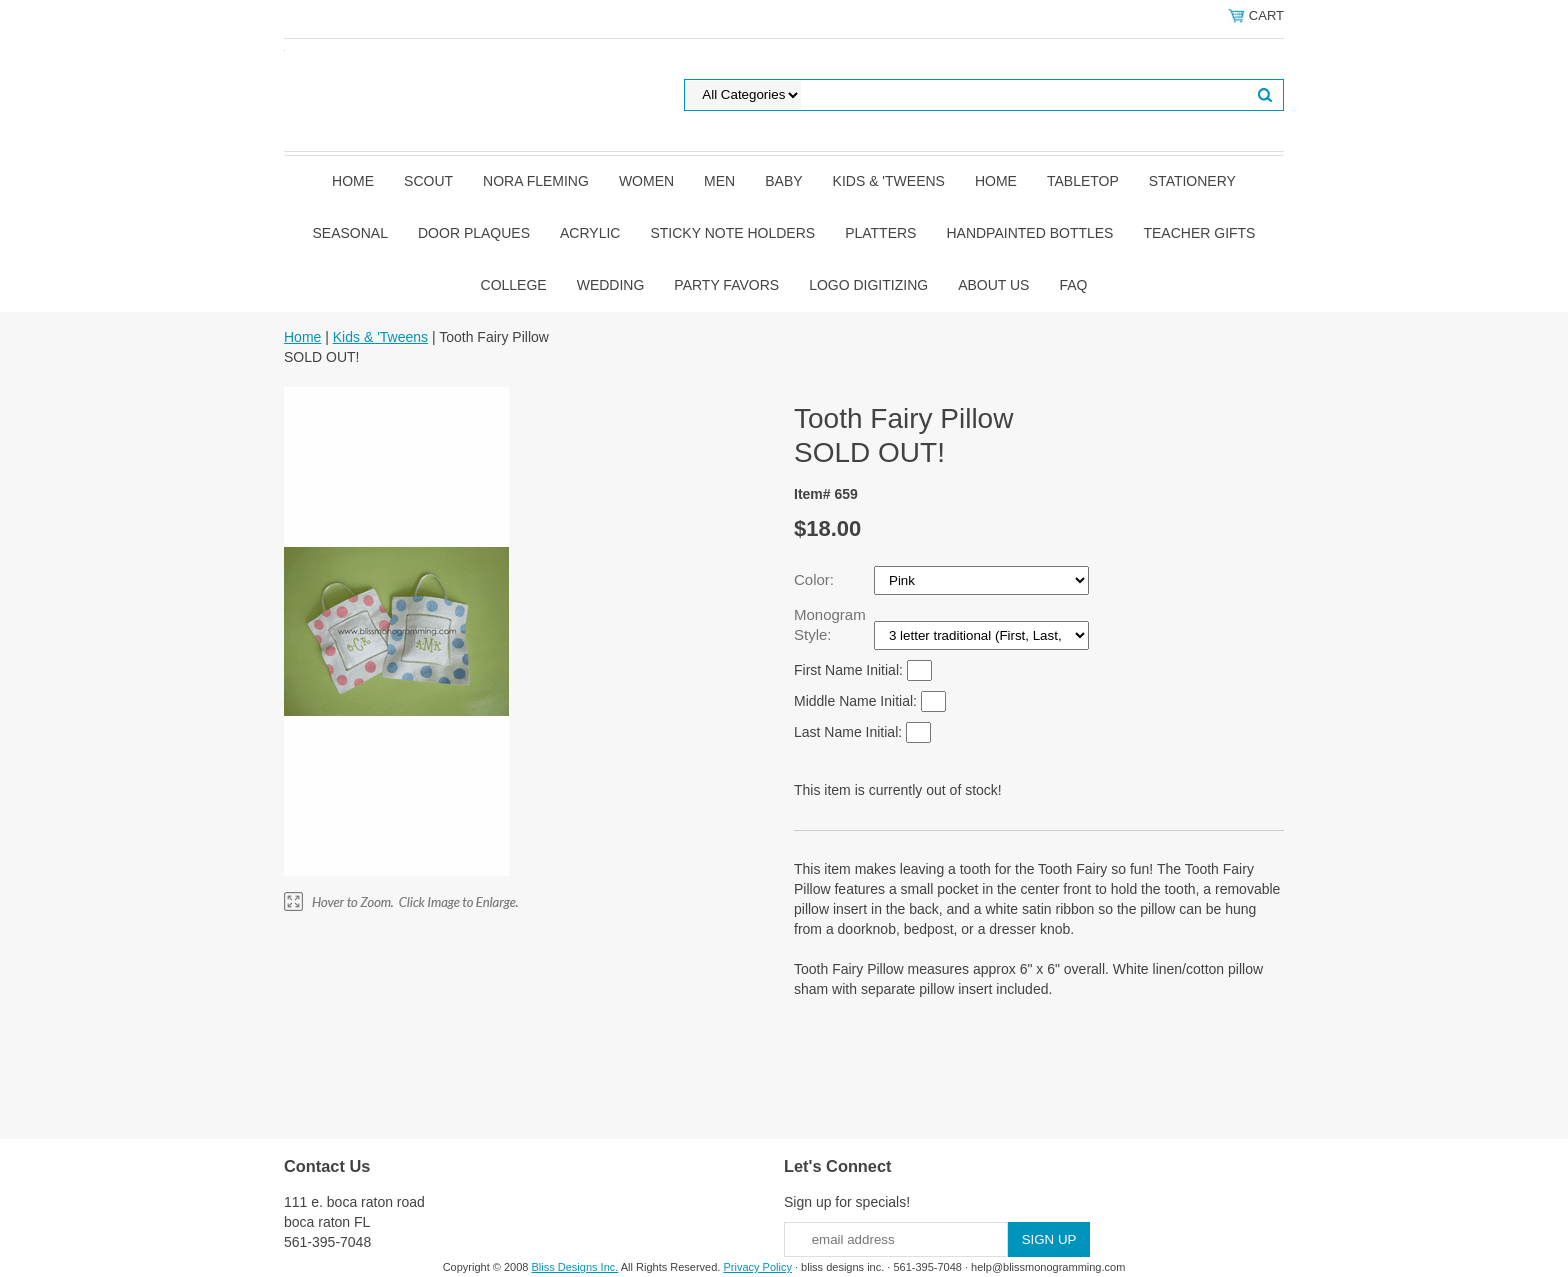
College (514, 285)
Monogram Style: (830, 624)
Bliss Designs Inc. (575, 1267)
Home (353, 181)
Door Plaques (474, 233)
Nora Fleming (536, 181)
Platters (880, 233)
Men (719, 181)
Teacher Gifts (1199, 233)
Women (646, 181)
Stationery (1192, 181)
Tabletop (1083, 181)
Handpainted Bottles (1029, 233)
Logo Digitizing (868, 285)
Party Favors (726, 285)
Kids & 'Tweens (889, 181)
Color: (816, 579)
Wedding (611, 285)
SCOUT (428, 181)
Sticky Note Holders (732, 233)
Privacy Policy (757, 1267)
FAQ (1073, 285)
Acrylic (590, 233)
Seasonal (350, 233)
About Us (993, 285)
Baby (783, 181)
